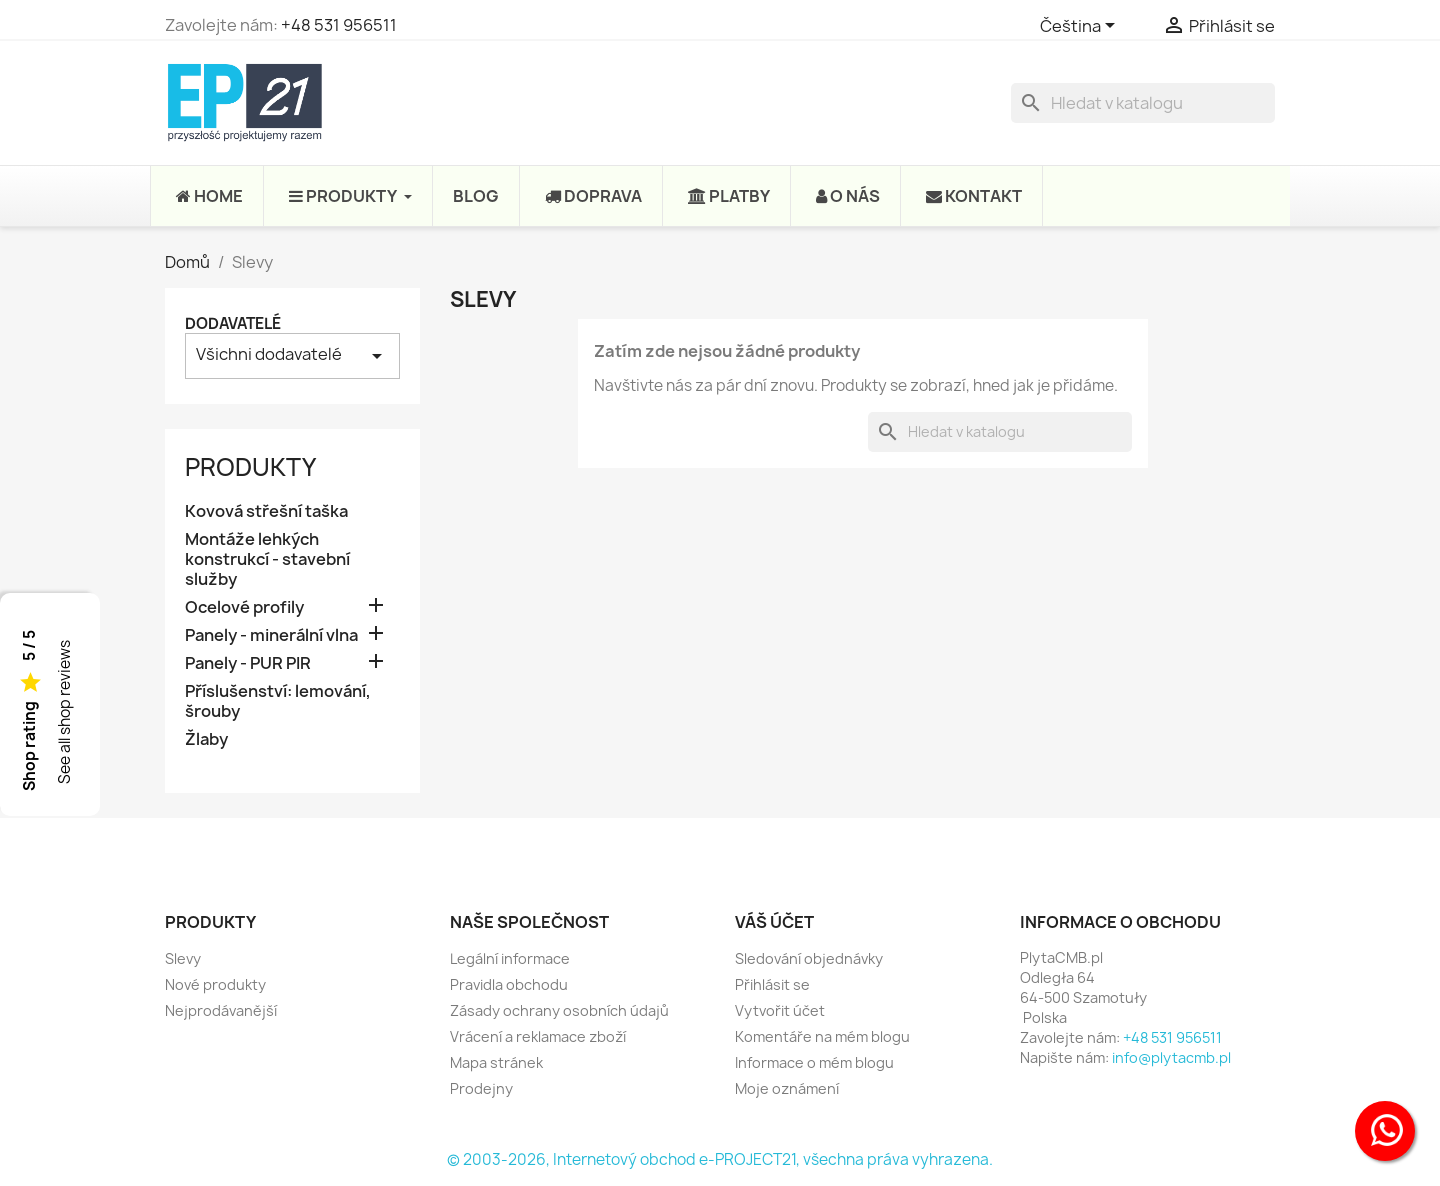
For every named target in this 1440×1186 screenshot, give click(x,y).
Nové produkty (215, 984)
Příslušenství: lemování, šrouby (278, 701)
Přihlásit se (772, 984)
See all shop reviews (64, 713)
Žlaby (206, 739)
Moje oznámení (787, 1088)
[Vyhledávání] (1143, 103)
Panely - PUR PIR (248, 663)
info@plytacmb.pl (1171, 1057)
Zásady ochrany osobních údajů (559, 1010)
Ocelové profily (244, 607)
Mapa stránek (496, 1062)
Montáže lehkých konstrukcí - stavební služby (267, 559)
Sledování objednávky (809, 958)
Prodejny (481, 1088)
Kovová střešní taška (266, 511)
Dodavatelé (233, 323)
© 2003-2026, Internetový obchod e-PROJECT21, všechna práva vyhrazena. (720, 1159)
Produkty (250, 467)
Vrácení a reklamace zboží (538, 1036)
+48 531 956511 (339, 25)
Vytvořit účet (780, 1010)
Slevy (183, 958)
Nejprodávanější (221, 1010)
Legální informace (510, 958)
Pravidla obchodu (509, 984)
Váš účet (774, 922)
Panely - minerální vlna (271, 635)
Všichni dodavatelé (292, 355)
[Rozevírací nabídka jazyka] (1081, 27)
